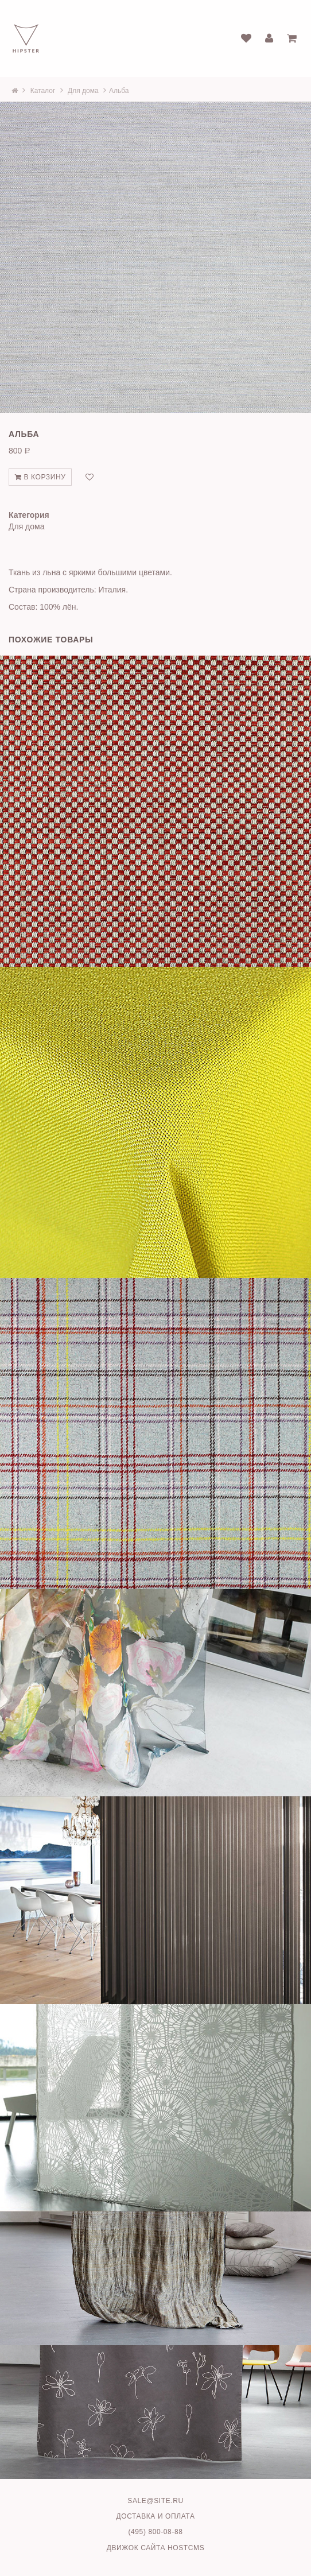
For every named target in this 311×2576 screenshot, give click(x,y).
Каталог (43, 91)
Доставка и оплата (155, 2516)
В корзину (40, 477)
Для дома (83, 91)
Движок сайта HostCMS (156, 2548)
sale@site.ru (155, 2501)
